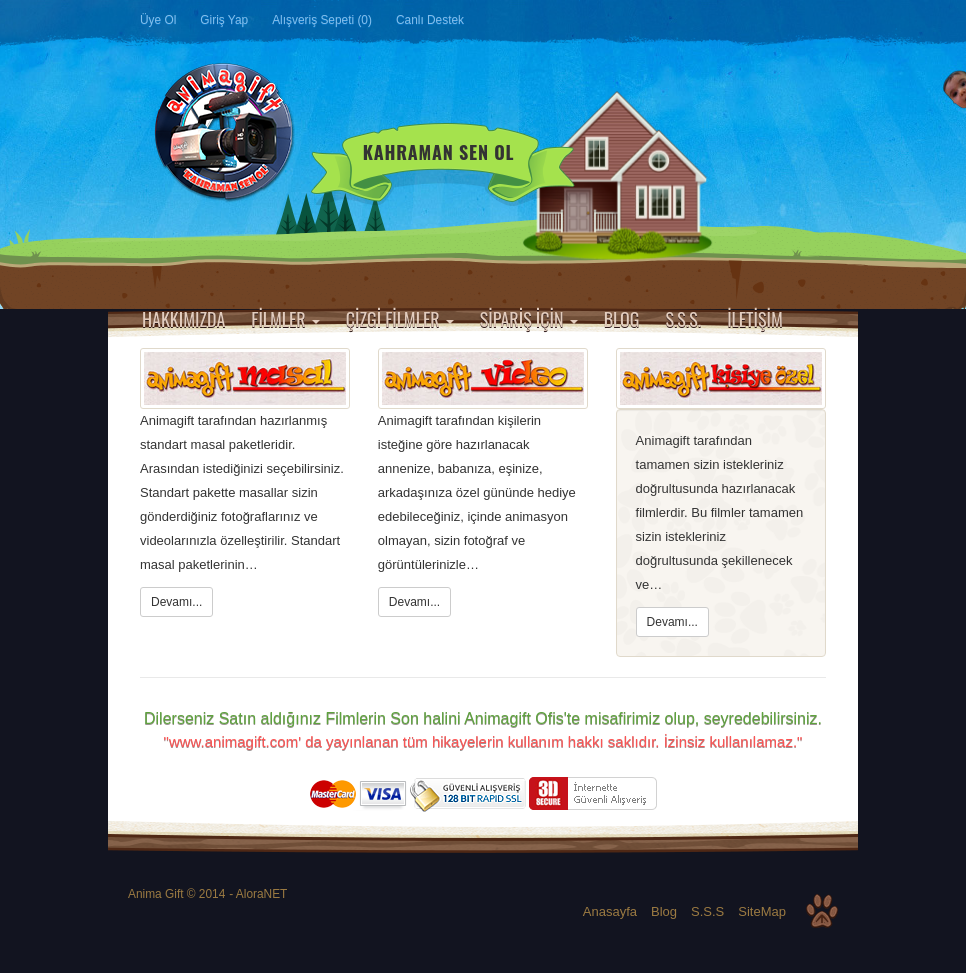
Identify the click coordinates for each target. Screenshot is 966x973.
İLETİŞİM (755, 319)
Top (822, 911)
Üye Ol (158, 20)
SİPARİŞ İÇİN (529, 319)
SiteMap (762, 911)
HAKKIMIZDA (183, 319)
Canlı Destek (430, 20)
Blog (664, 911)
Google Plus (770, 21)
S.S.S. (683, 319)
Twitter (736, 21)
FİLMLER (285, 319)
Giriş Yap (224, 20)
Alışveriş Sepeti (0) (322, 20)
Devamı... (176, 602)
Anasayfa (151, 287)
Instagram (804, 21)
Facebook (702, 21)
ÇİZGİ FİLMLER (400, 319)
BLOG (622, 319)
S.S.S (707, 911)
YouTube (838, 21)
